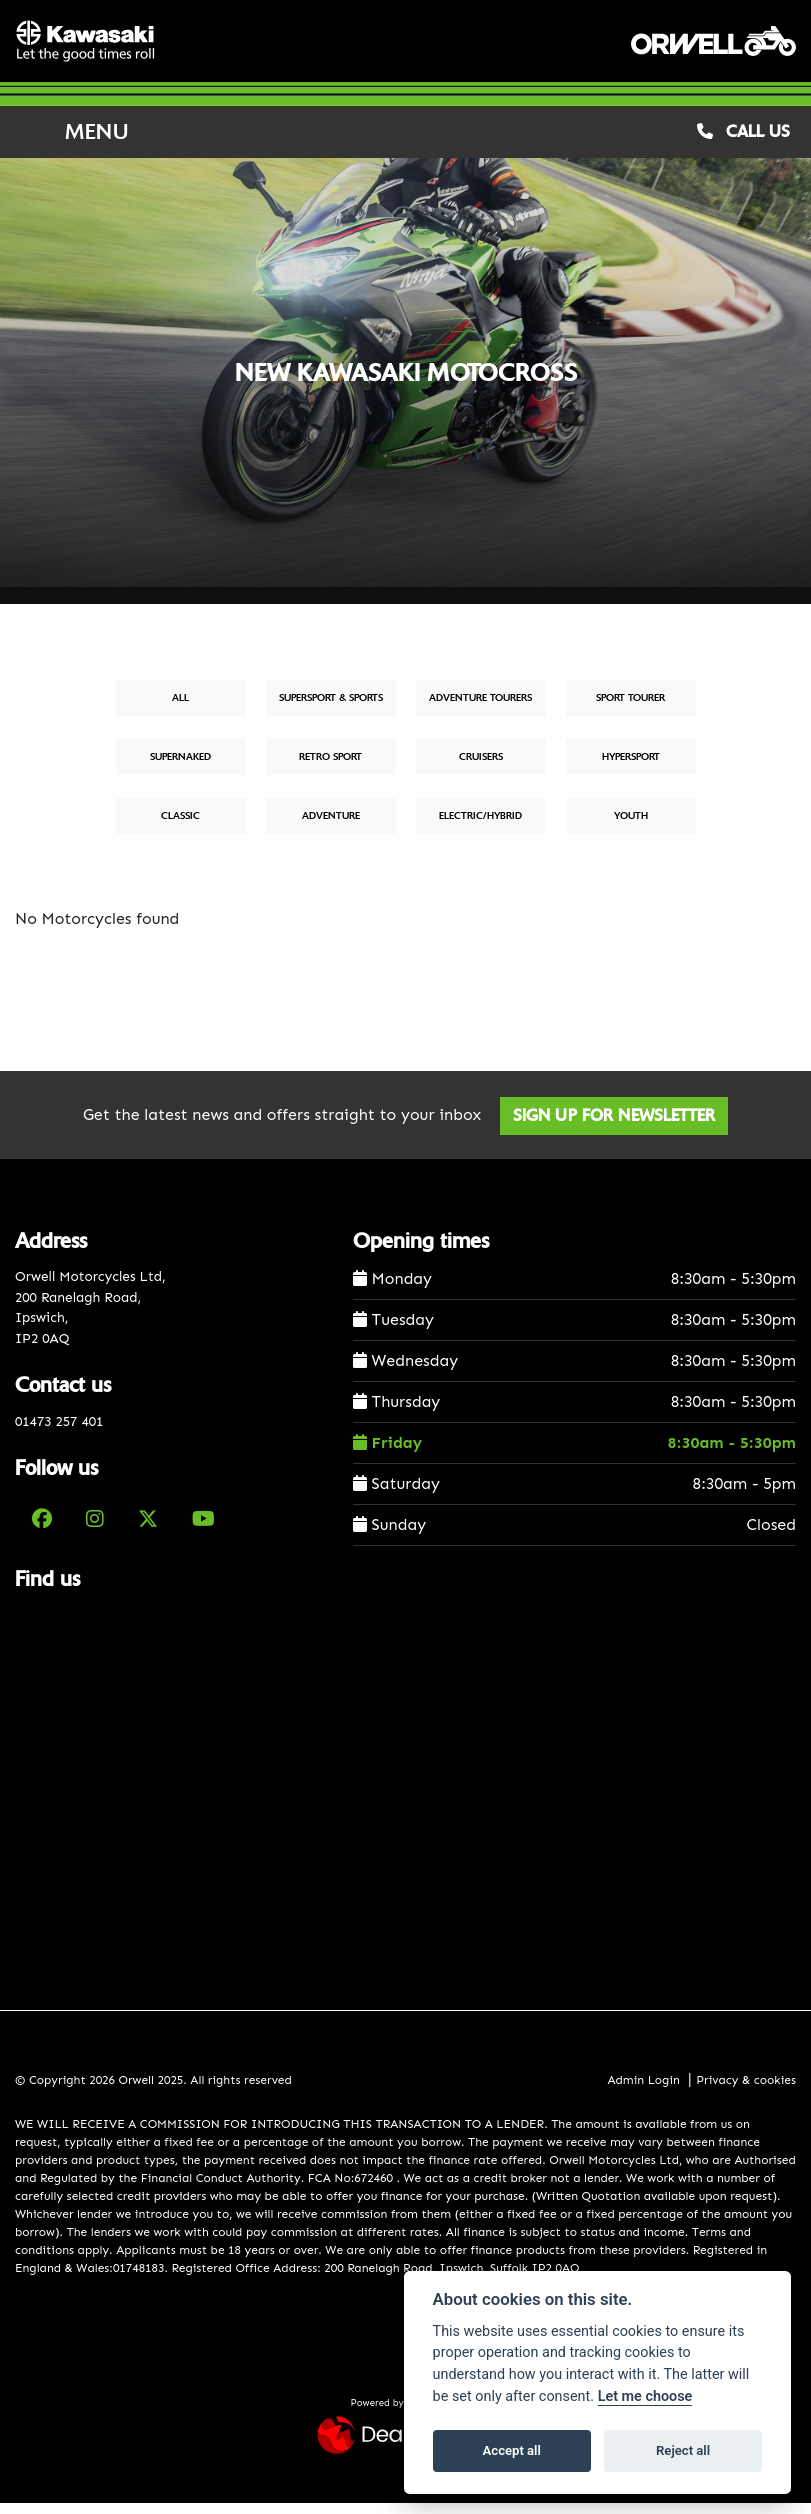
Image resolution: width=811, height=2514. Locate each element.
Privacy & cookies (746, 2090)
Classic (180, 825)
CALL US (743, 141)
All (180, 708)
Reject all (683, 2450)
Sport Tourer (630, 708)
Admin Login (643, 2090)
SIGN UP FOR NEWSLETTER (619, 1125)
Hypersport (631, 767)
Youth (631, 825)
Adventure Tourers (480, 708)
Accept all (512, 2450)
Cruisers (481, 767)
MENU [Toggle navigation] (72, 142)
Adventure (331, 825)
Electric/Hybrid (480, 825)
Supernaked (180, 767)
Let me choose (645, 2396)
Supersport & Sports (331, 708)
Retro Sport (330, 767)
